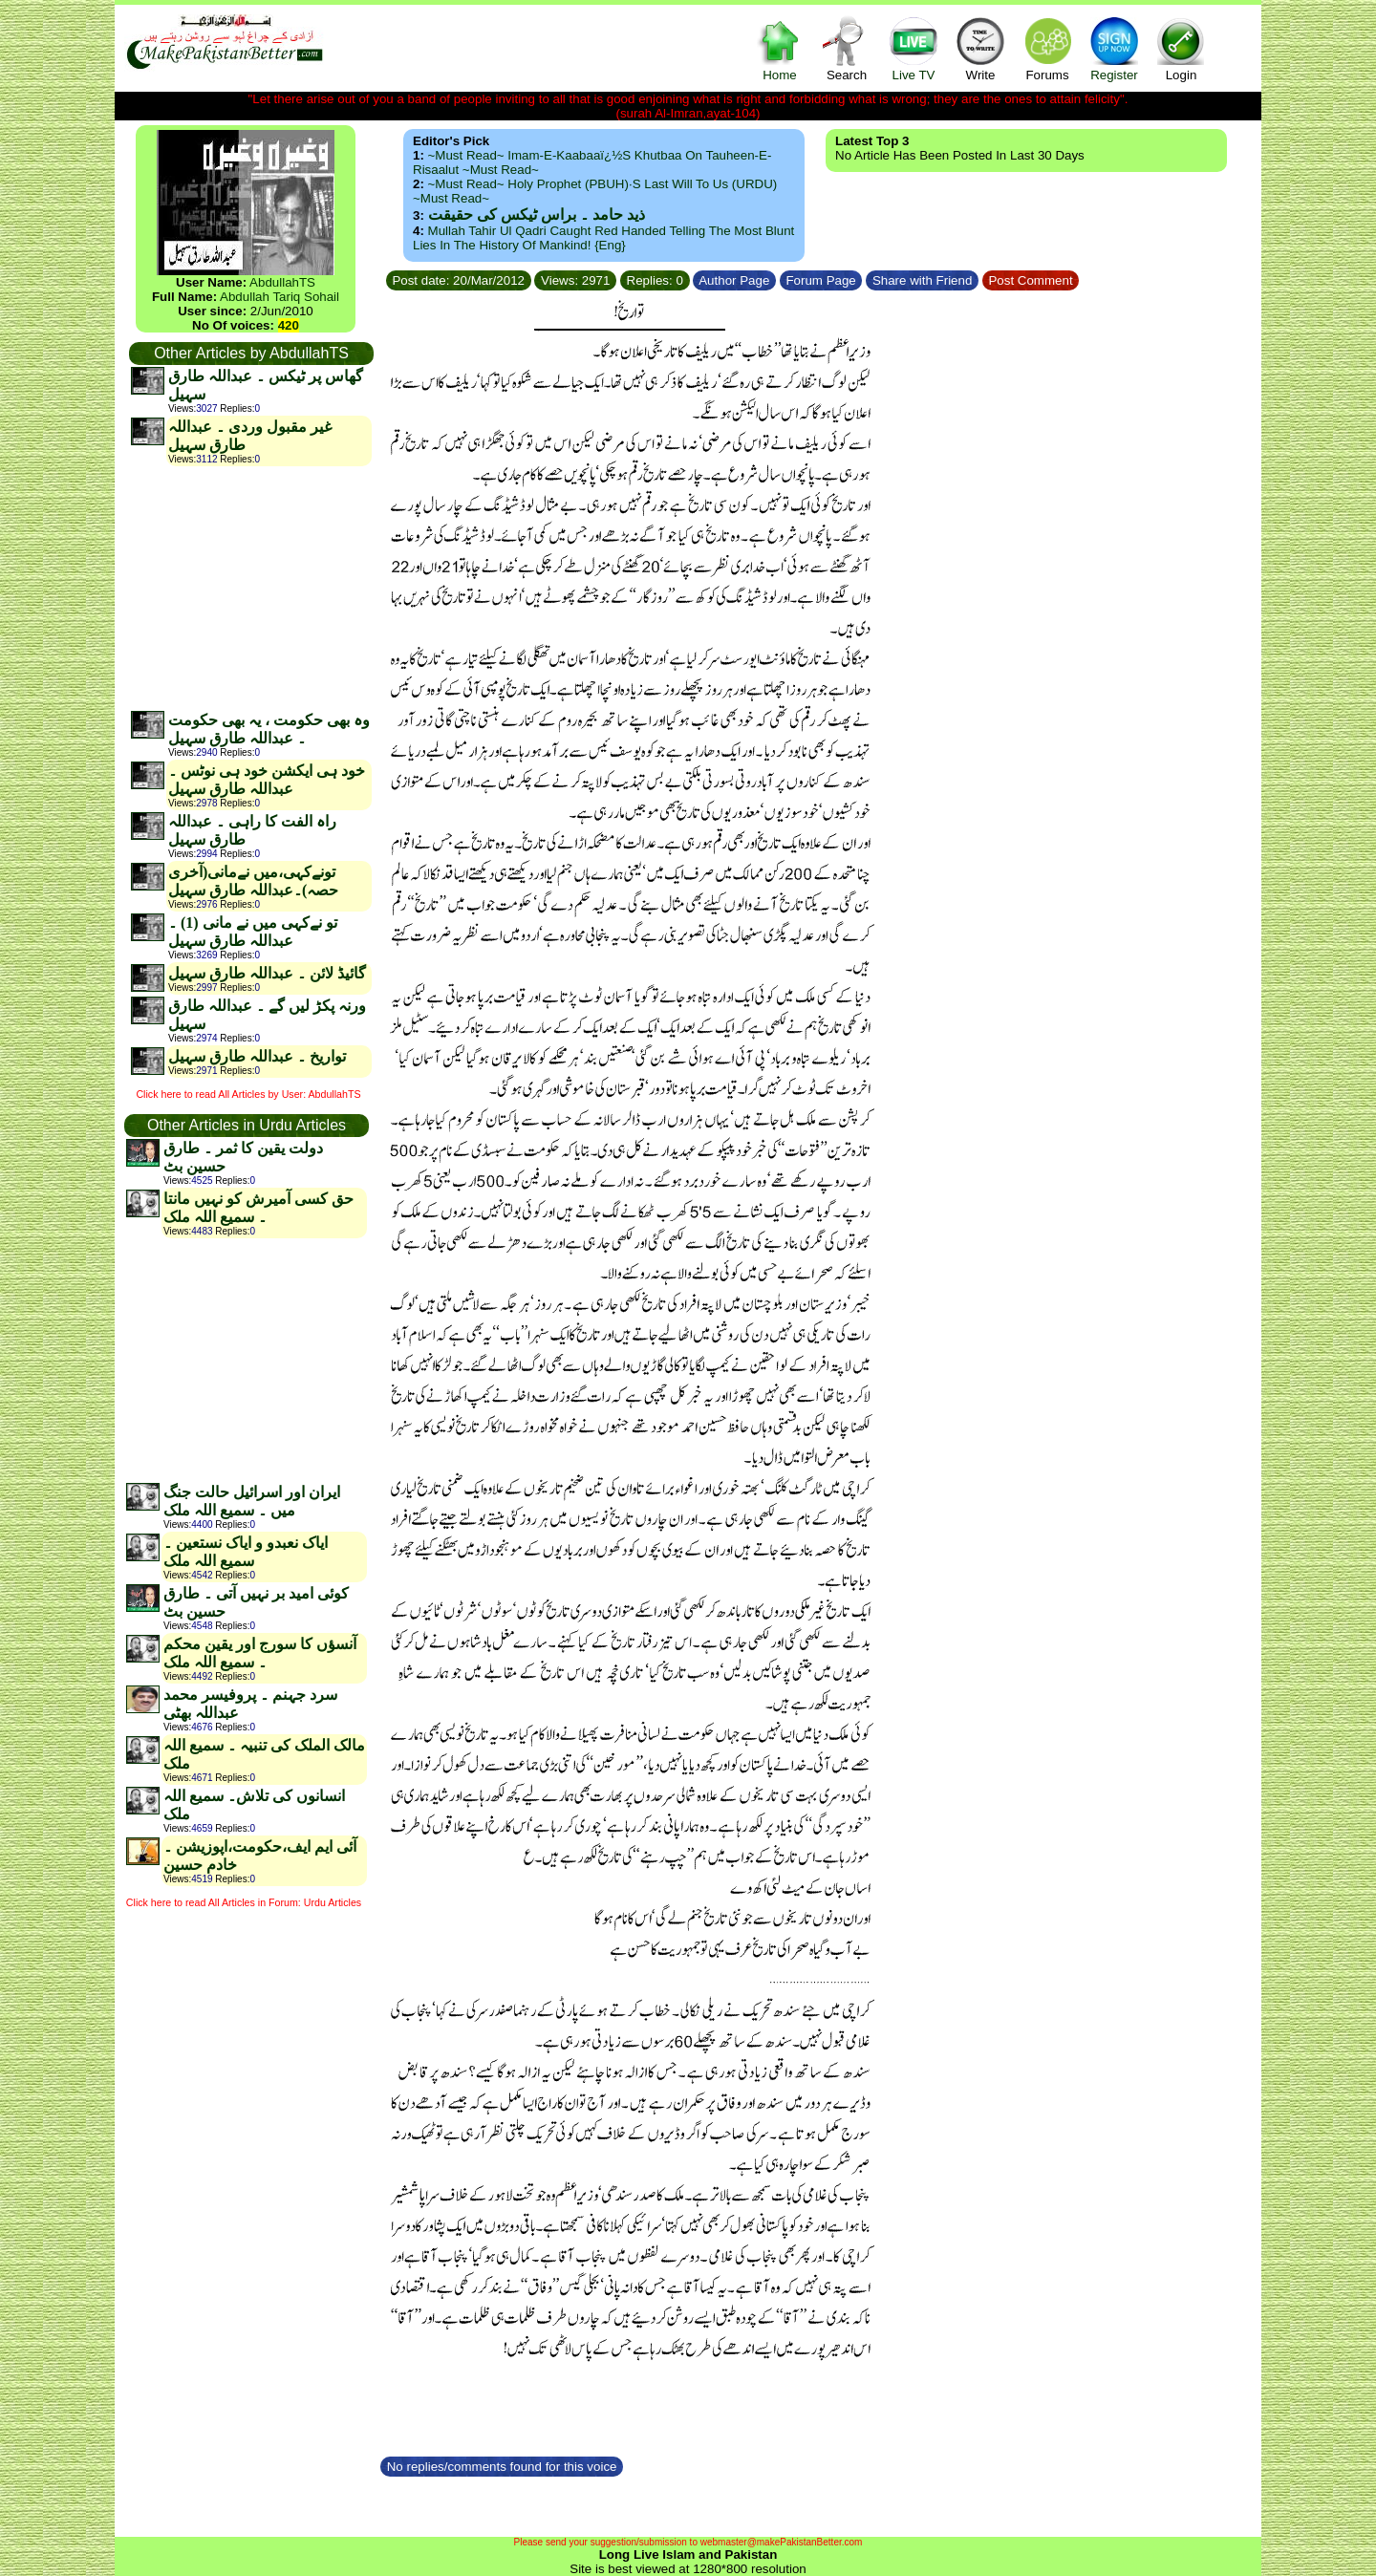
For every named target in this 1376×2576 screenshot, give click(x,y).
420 (288, 325)
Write (980, 48)
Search (847, 48)
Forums (1047, 48)
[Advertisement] (250, 587)
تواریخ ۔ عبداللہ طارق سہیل (257, 1056)
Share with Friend (922, 280)
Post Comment (1031, 280)
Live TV (913, 48)
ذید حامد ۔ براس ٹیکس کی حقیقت (536, 214)
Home (780, 48)
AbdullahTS (282, 282)
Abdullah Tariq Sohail (279, 297)
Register (1114, 48)
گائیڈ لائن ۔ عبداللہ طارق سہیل (267, 973)
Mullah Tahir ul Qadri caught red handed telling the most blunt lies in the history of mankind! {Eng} (603, 238)
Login (1181, 48)
